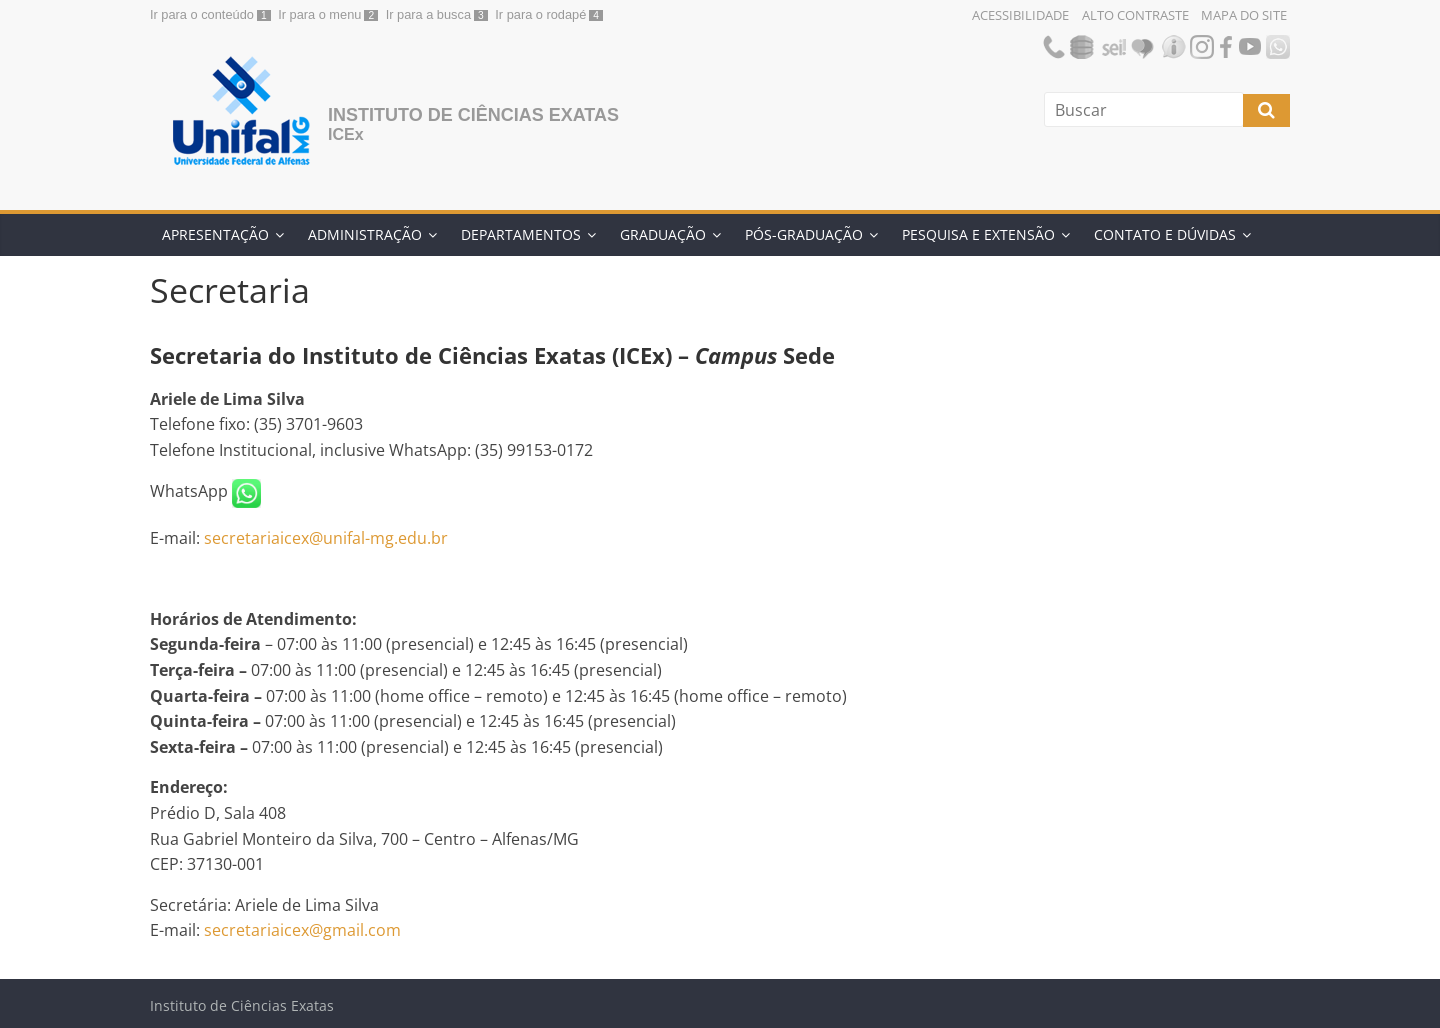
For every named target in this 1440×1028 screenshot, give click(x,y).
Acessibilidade (1020, 15)
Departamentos (521, 234)
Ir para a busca (428, 14)
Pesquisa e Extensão (978, 234)
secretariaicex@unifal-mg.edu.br (326, 538)
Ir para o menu (319, 14)
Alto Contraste (1135, 15)
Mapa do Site (1244, 15)
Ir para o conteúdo (202, 14)
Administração (365, 234)
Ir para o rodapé (540, 14)
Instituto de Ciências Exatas (473, 115)
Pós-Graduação (804, 234)
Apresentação (215, 234)
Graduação (663, 234)
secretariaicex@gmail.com (302, 930)
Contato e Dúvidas (1165, 234)
